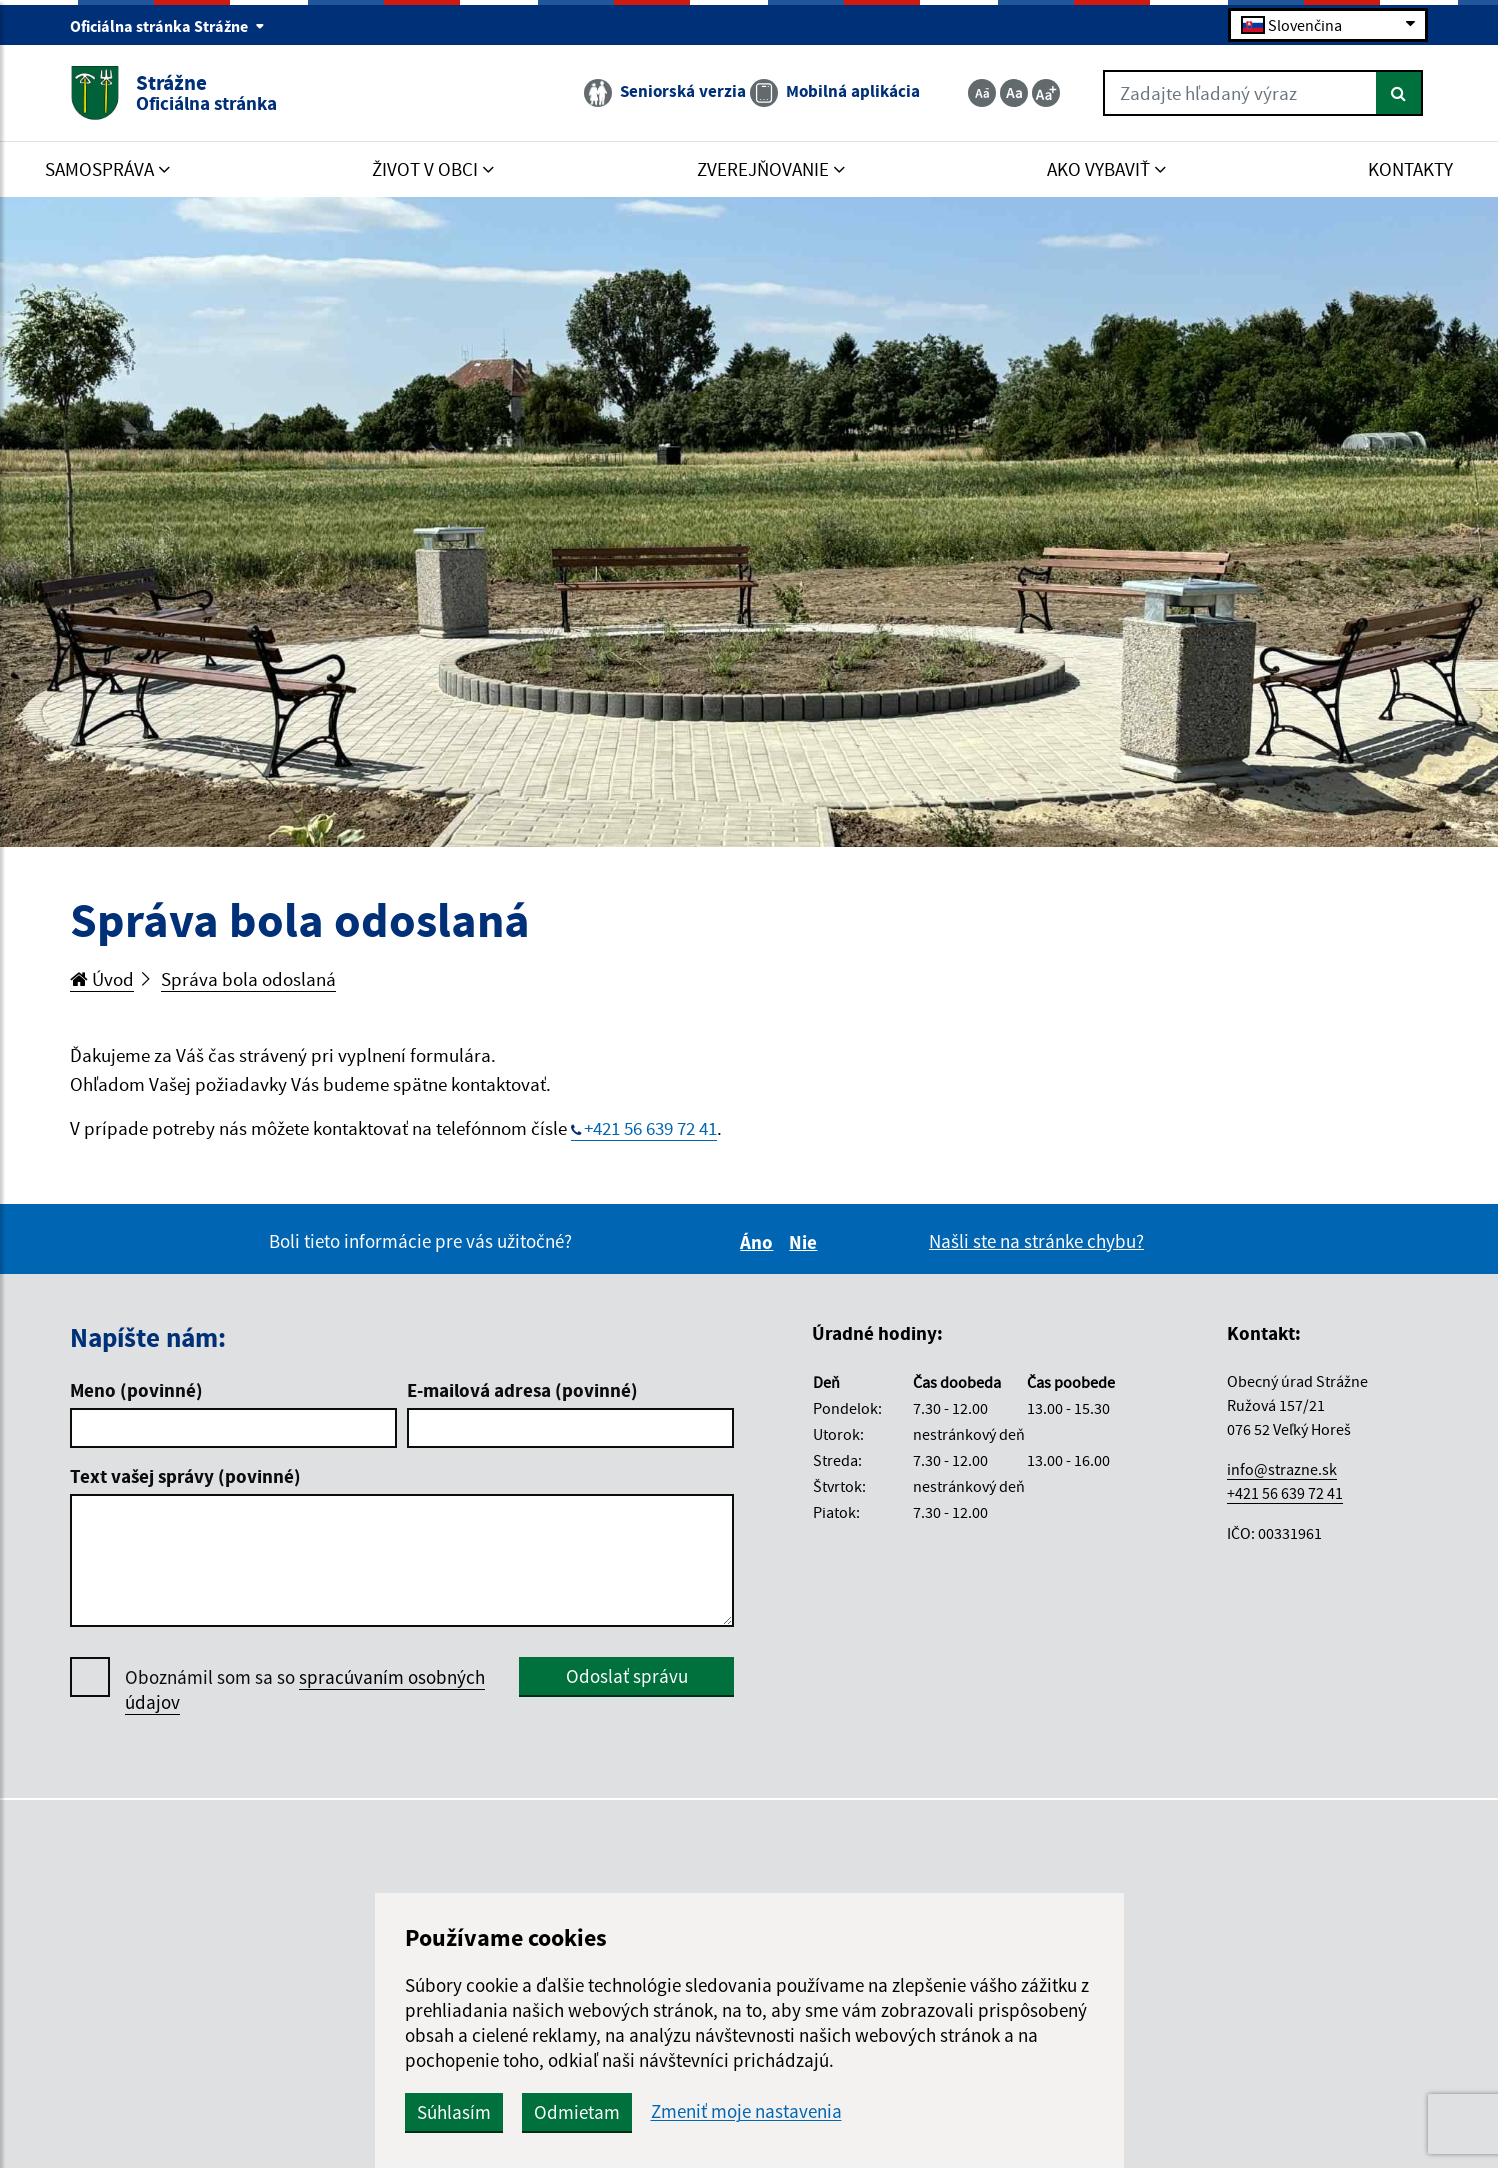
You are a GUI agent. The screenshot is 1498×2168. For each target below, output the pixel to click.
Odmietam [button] (577, 2112)
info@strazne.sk (1282, 1469)
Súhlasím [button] (454, 2112)
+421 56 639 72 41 (650, 1128)
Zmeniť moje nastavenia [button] (746, 2111)
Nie (806, 1242)
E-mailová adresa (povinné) (522, 1390)
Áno (759, 1242)
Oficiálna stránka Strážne (167, 26)
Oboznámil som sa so (305, 1690)
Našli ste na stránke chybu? (1036, 1241)
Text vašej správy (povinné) (185, 1476)
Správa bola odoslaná (248, 979)
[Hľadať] (1399, 93)
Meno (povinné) (136, 1390)
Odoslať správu (627, 1676)
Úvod (102, 979)
